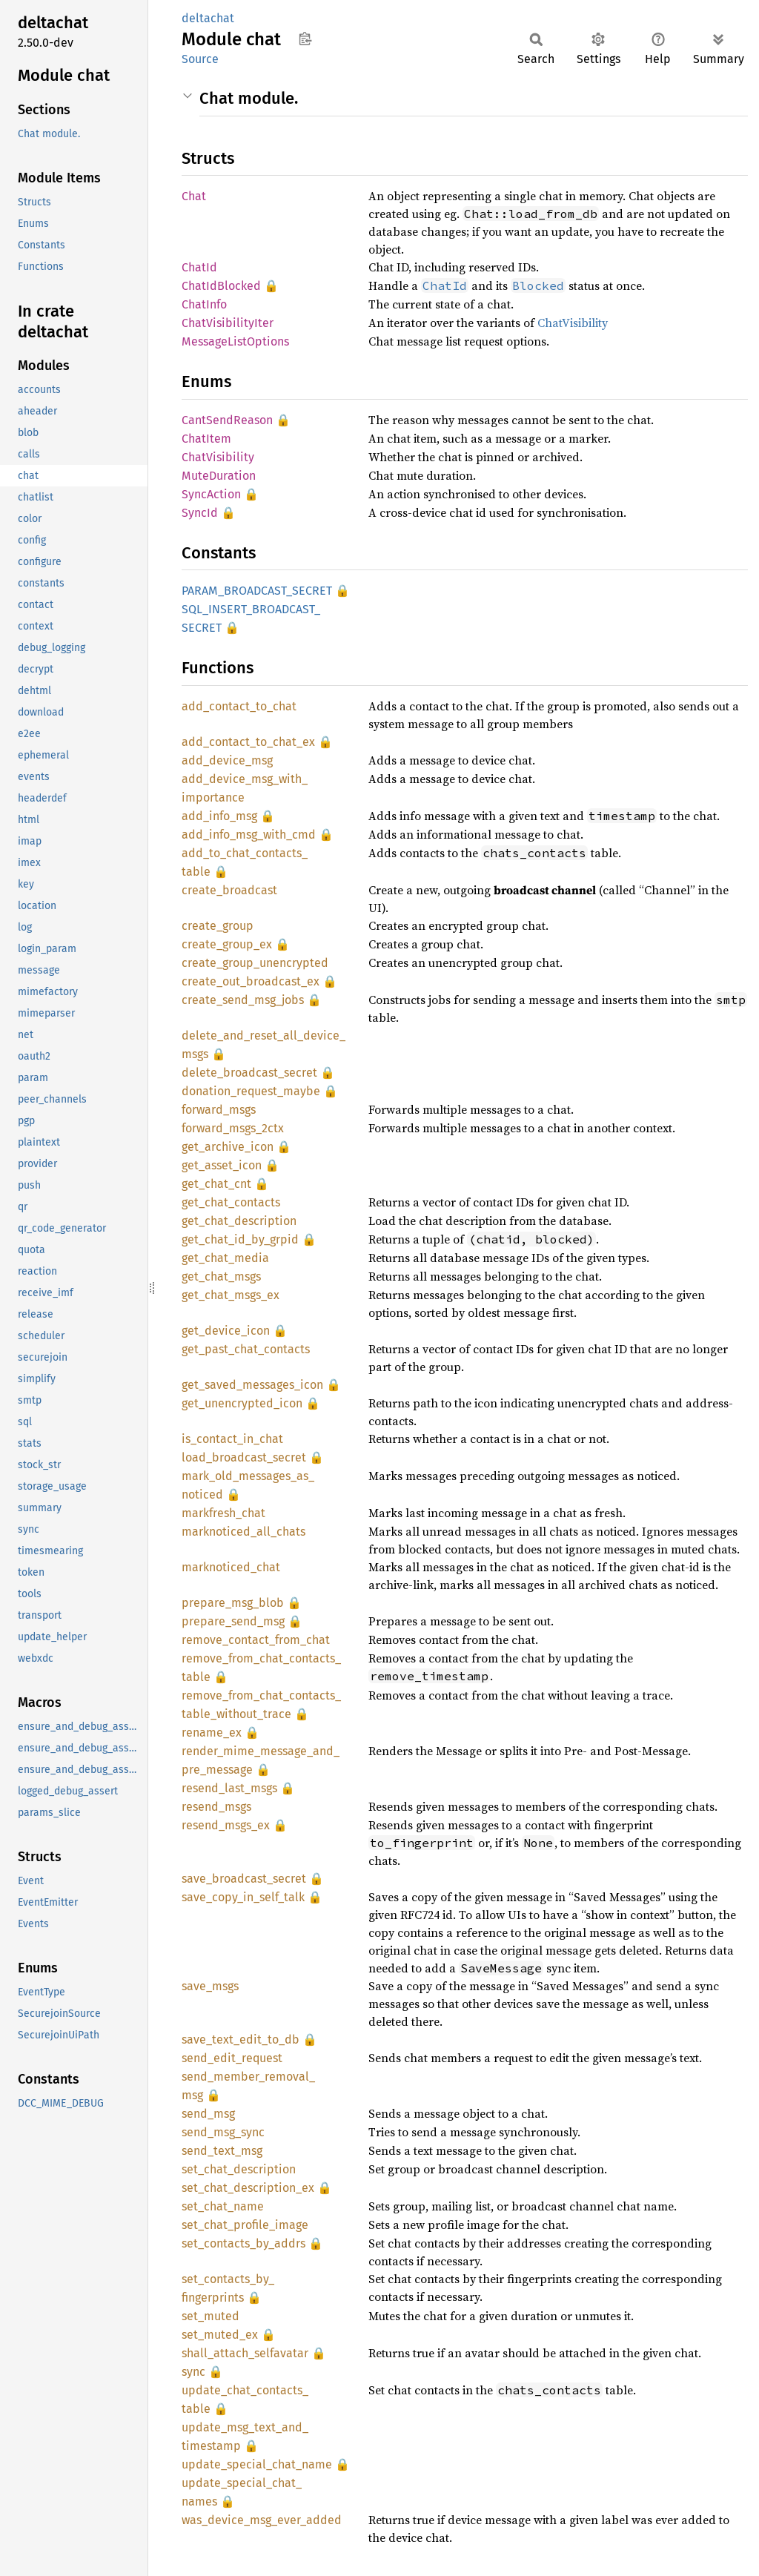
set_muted (210, 2316)
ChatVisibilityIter (228, 323)
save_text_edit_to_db (240, 2039)
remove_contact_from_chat (256, 1640)
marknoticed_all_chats (243, 1532)
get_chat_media (225, 1258)
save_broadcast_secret (244, 1879)
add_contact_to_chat (239, 706)
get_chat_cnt (216, 1184)
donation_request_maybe (251, 1091)
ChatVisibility (572, 322)
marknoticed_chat (231, 1567)
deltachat (208, 18)
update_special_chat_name (257, 2464)
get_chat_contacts (231, 1202)
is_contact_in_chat (232, 1439)
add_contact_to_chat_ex (248, 742)
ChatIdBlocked (221, 286)
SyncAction (211, 494)
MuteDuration (219, 476)
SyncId (200, 513)
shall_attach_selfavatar (245, 2353)
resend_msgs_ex (226, 1825)
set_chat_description (239, 2169)
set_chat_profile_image (245, 2225)
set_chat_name (223, 2206)
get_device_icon (226, 1331)
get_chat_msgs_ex (230, 1295)
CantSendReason (227, 420)
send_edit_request (232, 2058)
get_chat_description (239, 1221)
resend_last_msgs (229, 1788)
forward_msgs (219, 1110)
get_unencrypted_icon (242, 1403)
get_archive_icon (228, 1147)
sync (193, 2372)
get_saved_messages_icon (252, 1385)
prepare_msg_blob (233, 1603)
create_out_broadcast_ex (250, 981)
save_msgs (210, 1986)
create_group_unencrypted (255, 963)
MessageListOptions (235, 341)
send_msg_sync (223, 2132)
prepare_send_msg (233, 1621)
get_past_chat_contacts (246, 1349)
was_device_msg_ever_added (262, 2520)
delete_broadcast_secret (249, 1073)
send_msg (208, 2114)
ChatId (199, 267)
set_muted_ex (220, 2335)
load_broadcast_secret (244, 1457)
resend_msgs (216, 1807)
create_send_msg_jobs (243, 1000)
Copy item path (305, 38)
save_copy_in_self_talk (243, 1897)
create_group (217, 926)
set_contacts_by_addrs (243, 2243)
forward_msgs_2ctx (233, 1128)
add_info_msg (219, 816)
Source (200, 59)
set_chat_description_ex (248, 2188)
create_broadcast (229, 890)
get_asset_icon (222, 1165)
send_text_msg (222, 2151)
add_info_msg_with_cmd (249, 835)
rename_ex (212, 1732)
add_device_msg (227, 760)
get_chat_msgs (221, 1276)
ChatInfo (204, 304)
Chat (194, 196)
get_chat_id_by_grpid (240, 1239)
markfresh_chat (223, 1513)
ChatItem (206, 439)
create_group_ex (227, 944)
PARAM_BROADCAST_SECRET (257, 591)
